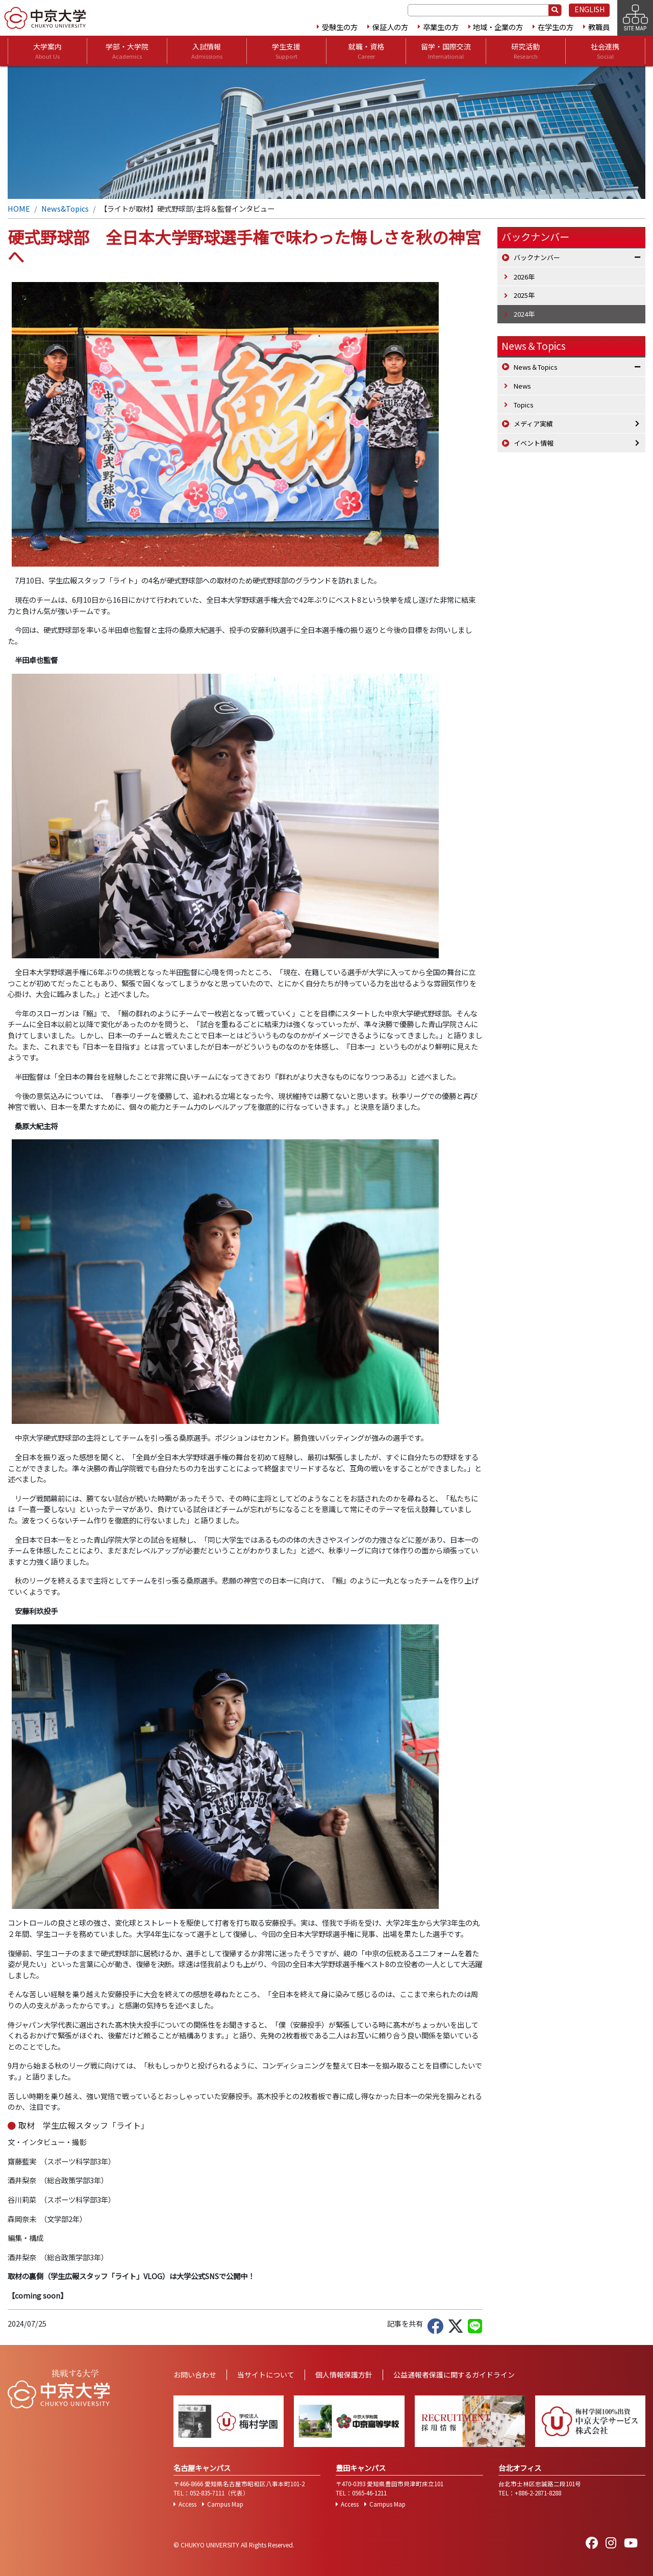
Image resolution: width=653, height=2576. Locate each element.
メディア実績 (533, 423)
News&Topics (65, 208)
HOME (19, 208)
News (522, 386)
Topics (524, 405)
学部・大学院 (127, 51)
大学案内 (47, 51)
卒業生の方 (441, 26)
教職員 (599, 26)
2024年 (524, 314)
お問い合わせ (194, 2374)
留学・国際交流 (446, 51)
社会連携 (605, 51)
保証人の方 (390, 26)
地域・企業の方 (498, 26)
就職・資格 (366, 51)
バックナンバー (537, 257)
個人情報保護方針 (343, 2374)
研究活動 (525, 51)
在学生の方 (555, 26)
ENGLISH (589, 9)
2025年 (524, 295)
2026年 (524, 277)
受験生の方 (340, 26)
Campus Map (225, 2504)
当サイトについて (265, 2374)
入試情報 (206, 51)
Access (187, 2504)
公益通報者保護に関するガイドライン (454, 2374)
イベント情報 (534, 443)
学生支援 (286, 51)
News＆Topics (533, 346)
